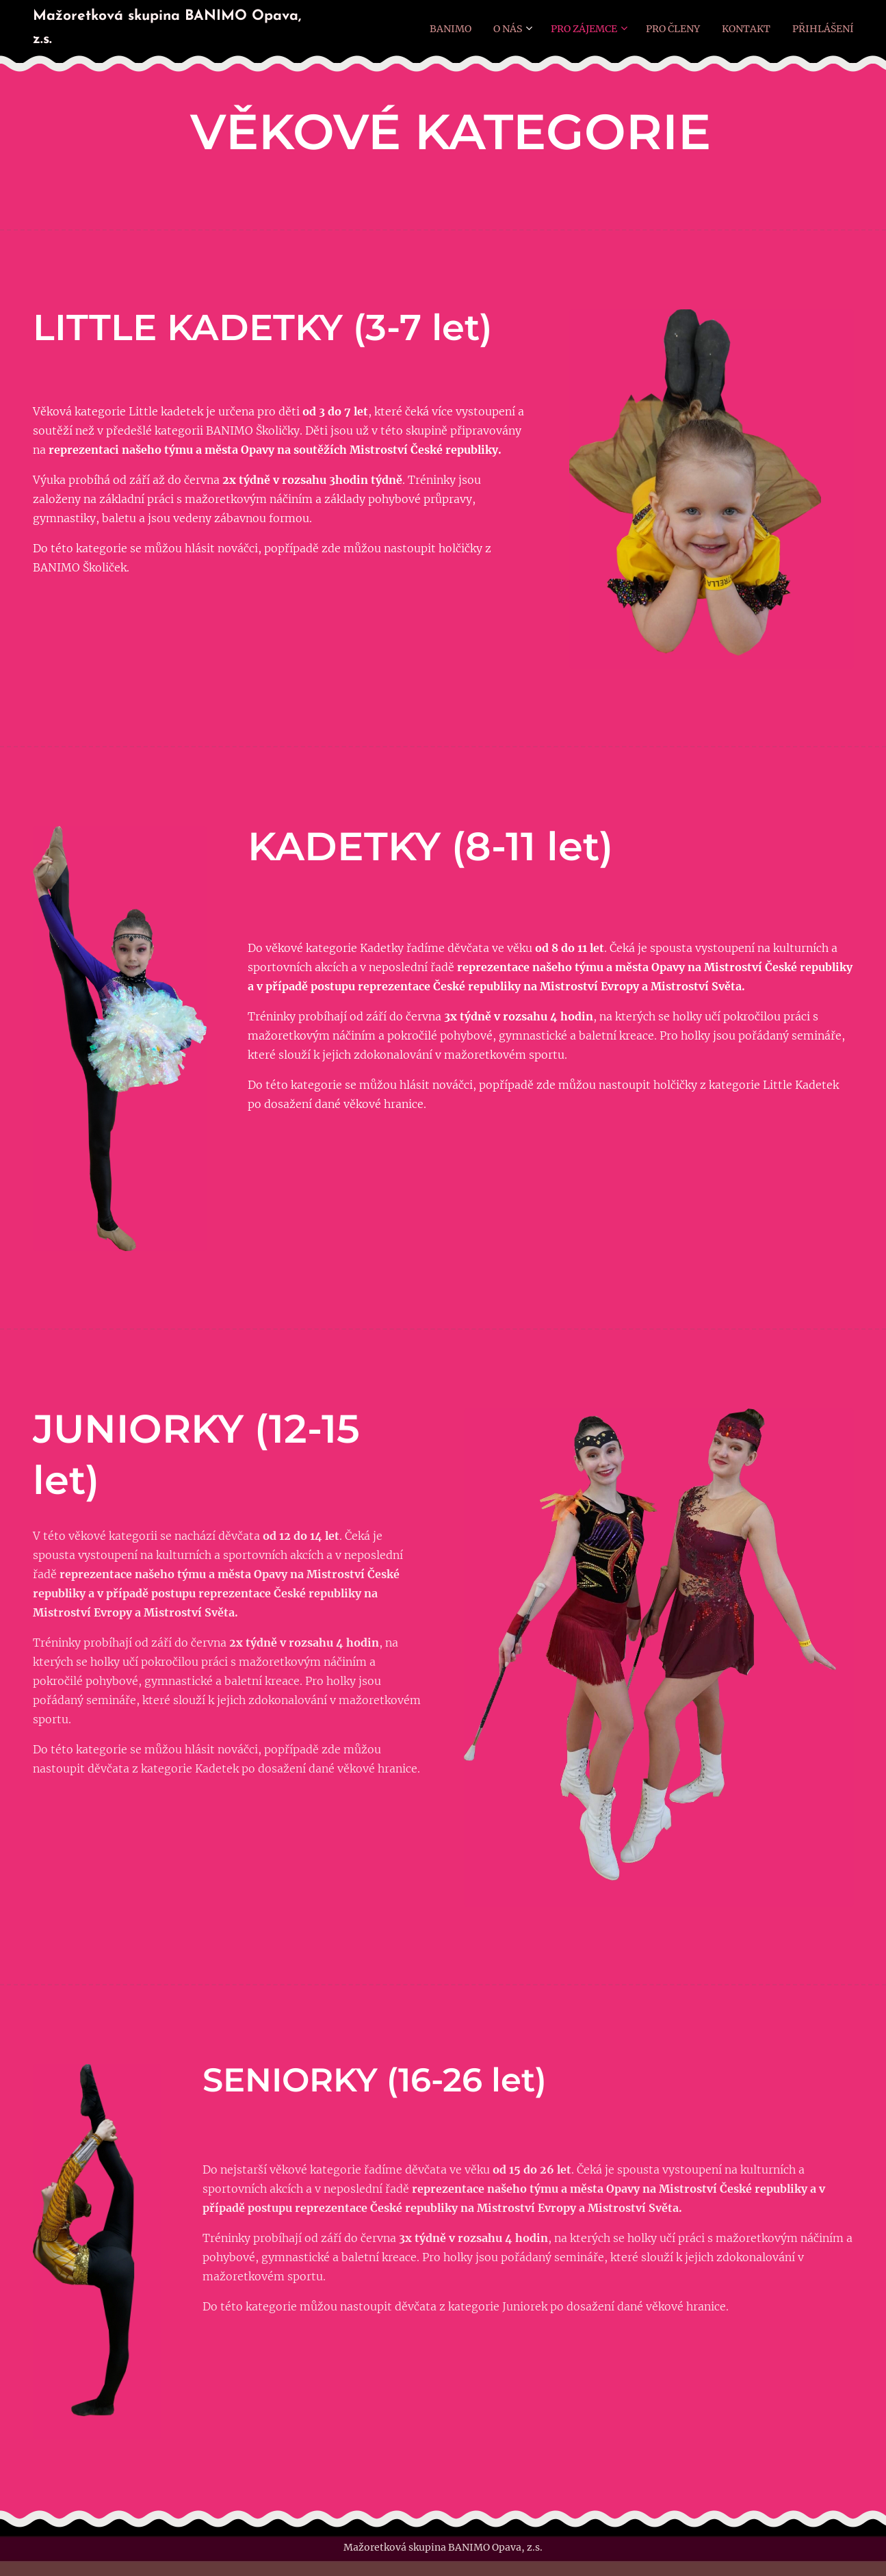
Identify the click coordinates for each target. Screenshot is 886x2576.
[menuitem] (442, 28)
